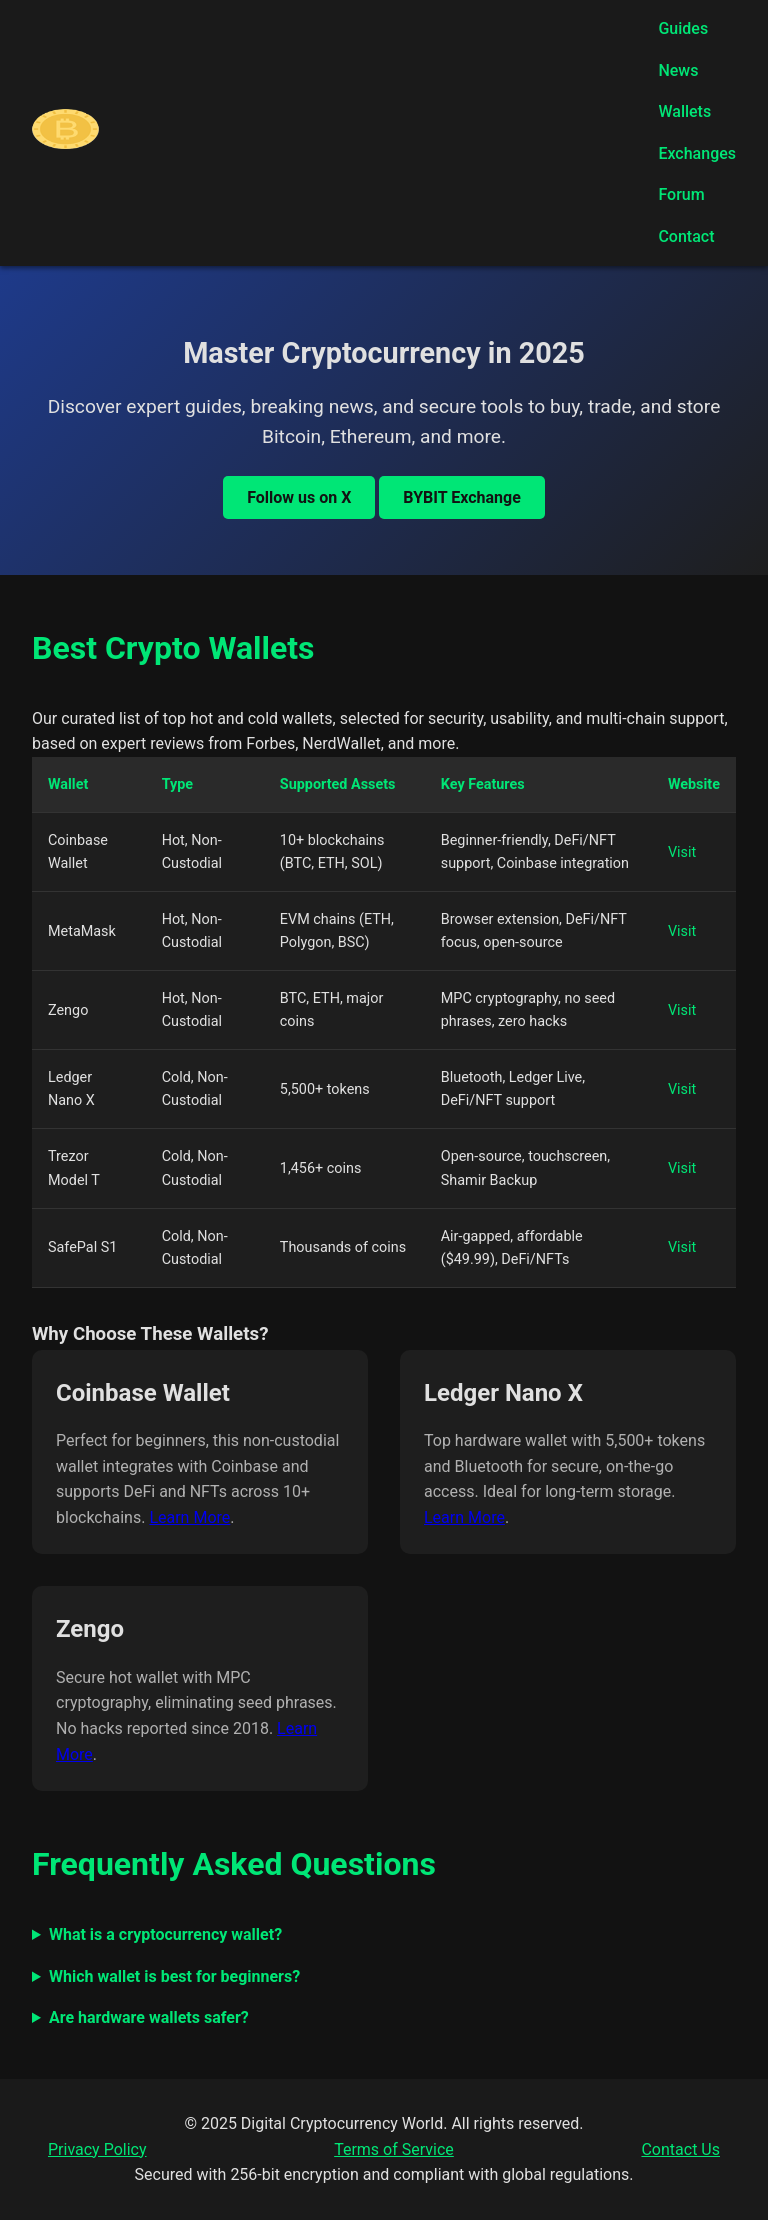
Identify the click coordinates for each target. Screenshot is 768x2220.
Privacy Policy (97, 2149)
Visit (682, 852)
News (678, 70)
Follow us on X (299, 497)
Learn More (189, 1517)
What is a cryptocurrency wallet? (165, 1934)
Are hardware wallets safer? (149, 2017)
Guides (683, 28)
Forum (681, 194)
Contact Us (680, 2149)
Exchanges (697, 153)
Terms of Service (394, 2149)
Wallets (684, 111)
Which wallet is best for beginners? (174, 1976)
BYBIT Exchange (461, 497)
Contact (686, 236)
